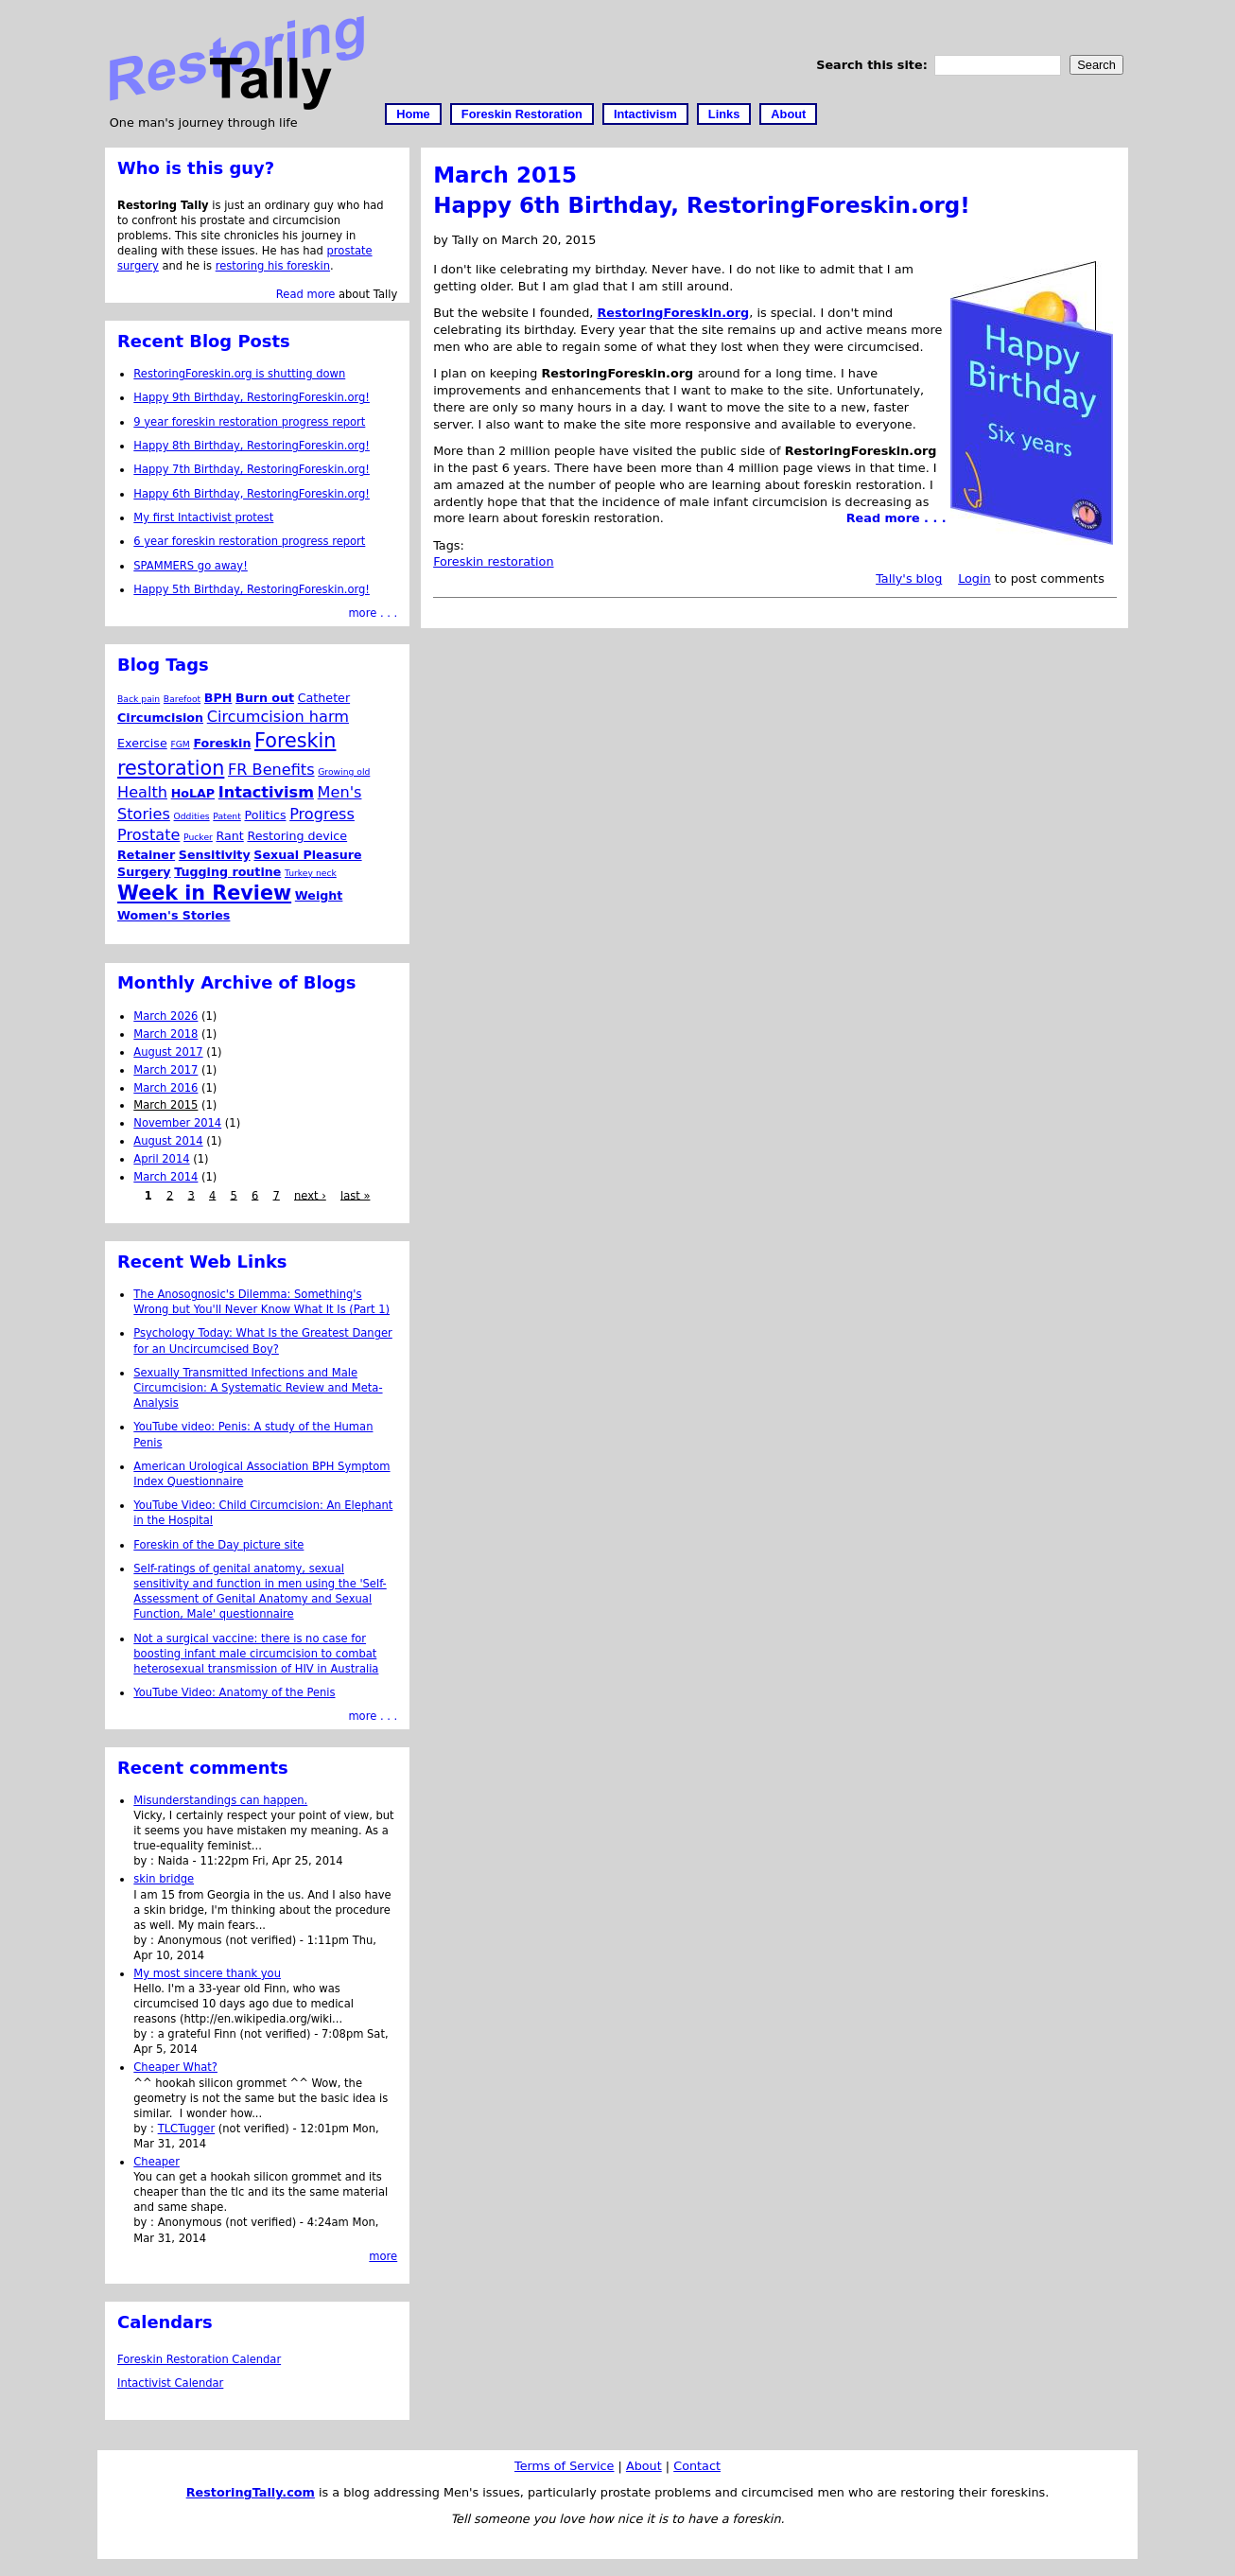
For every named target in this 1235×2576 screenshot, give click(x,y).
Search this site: (873, 65)
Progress (322, 814)
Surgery (144, 872)
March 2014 (165, 1176)
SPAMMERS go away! (190, 565)
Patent (227, 816)
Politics (265, 815)
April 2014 (161, 1158)
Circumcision (160, 717)
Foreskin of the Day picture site (218, 1544)
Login (974, 578)
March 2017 (165, 1070)
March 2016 (165, 1088)
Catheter (324, 698)
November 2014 (177, 1123)
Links (723, 114)
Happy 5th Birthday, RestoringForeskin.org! (251, 589)
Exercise (142, 743)
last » (355, 1194)
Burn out (264, 698)
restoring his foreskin (273, 265)
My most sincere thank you (207, 1973)
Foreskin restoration (493, 561)
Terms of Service (564, 2466)
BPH (218, 698)
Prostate (148, 835)
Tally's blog (909, 578)
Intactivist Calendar (170, 2383)
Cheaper (156, 2161)
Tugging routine (227, 872)
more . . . (372, 613)
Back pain (138, 698)
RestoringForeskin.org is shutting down (239, 373)
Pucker (198, 837)
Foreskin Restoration (522, 114)
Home (413, 114)
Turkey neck (311, 872)
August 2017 (167, 1052)
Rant (230, 836)
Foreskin (222, 743)
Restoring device (297, 836)
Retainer (146, 855)
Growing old (344, 771)
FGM (179, 744)
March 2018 (165, 1034)
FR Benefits (271, 770)
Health (142, 792)
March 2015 (165, 1105)
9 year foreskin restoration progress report (249, 422)
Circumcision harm (278, 717)
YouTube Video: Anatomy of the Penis (234, 1692)
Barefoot (182, 698)
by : (145, 1860)
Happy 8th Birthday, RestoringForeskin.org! (251, 445)
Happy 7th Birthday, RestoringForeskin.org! (251, 469)
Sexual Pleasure (307, 855)
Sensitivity (215, 855)
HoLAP (193, 793)
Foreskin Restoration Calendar (199, 2359)
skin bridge (163, 1878)
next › (310, 1194)
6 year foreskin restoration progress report (249, 541)
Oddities (192, 816)
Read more (305, 294)
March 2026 (165, 1016)
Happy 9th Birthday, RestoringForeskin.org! (251, 397)
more (383, 2256)
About (788, 114)
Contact (697, 2466)
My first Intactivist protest (203, 517)
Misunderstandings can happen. (220, 1800)
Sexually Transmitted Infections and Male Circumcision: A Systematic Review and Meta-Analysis (257, 1388)
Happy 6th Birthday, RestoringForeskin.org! (701, 205)
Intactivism (645, 114)
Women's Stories (173, 915)
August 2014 (167, 1141)
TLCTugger (187, 2128)
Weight (319, 895)
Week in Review (204, 893)
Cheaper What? (175, 2067)
